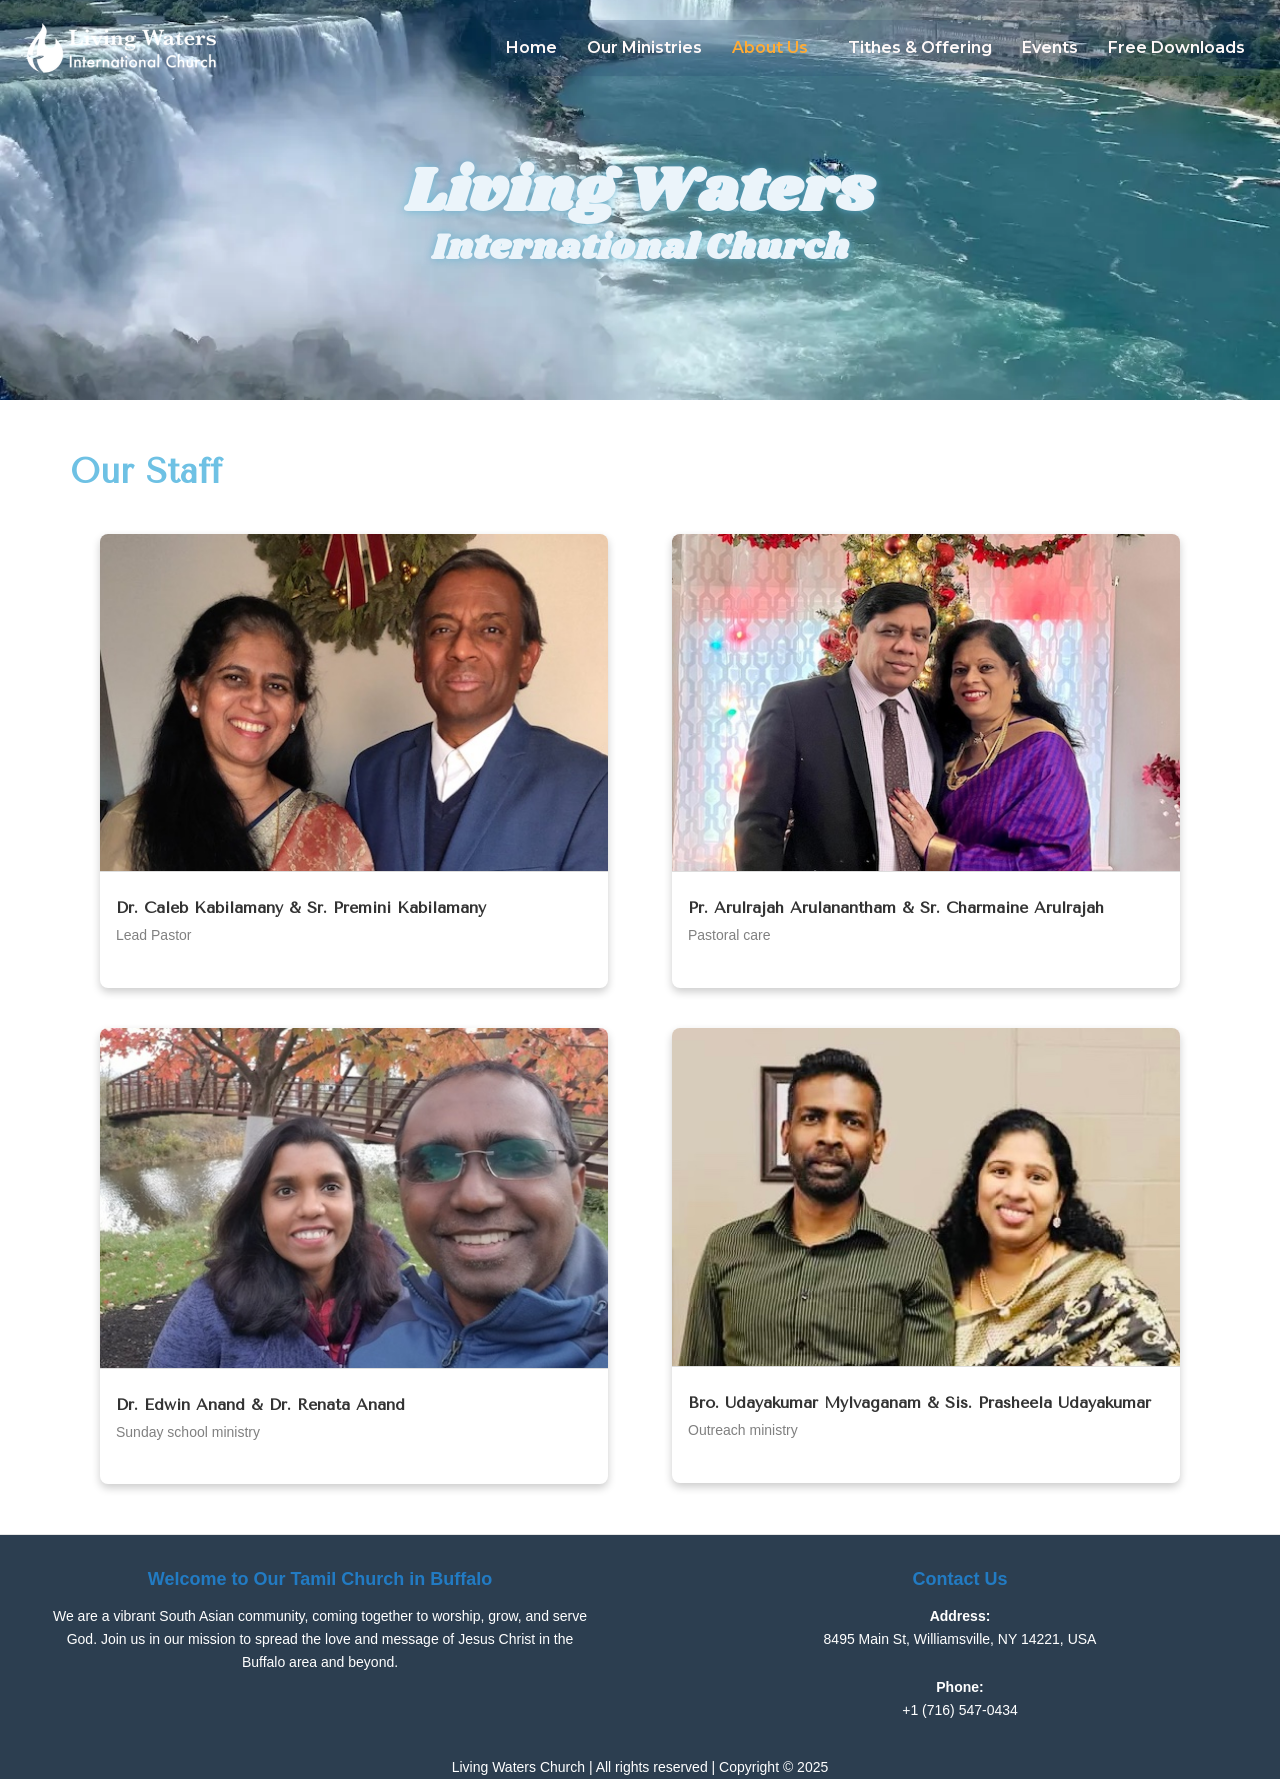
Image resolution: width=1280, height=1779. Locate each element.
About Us (770, 47)
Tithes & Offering (920, 47)
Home (531, 47)
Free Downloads (1176, 47)
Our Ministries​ (644, 47)
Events (1050, 47)
